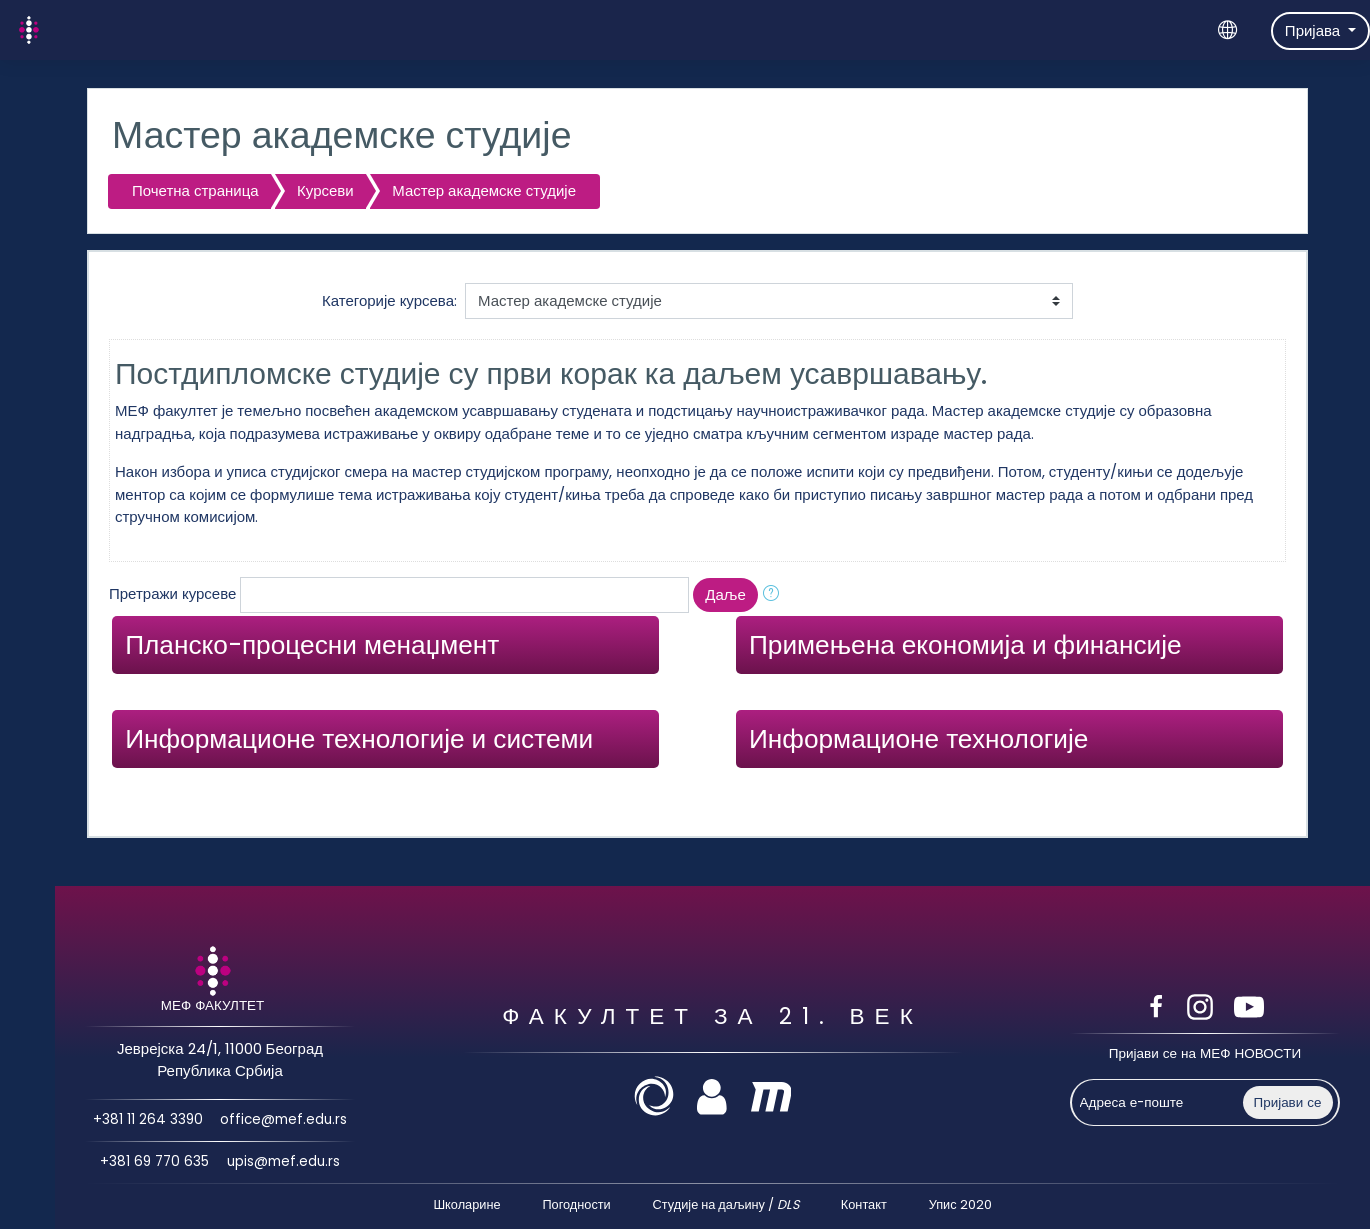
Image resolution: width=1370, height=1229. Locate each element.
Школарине (466, 1204)
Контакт (864, 1204)
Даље (725, 594)
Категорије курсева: (389, 300)
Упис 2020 (960, 1204)
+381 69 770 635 (155, 1162)
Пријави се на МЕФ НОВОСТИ (1205, 1053)
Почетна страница (195, 190)
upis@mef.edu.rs (282, 1162)
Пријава (1314, 30)
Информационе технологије (918, 738)
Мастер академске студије (484, 190)
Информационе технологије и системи (359, 738)
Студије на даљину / (726, 1204)
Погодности (576, 1204)
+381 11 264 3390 (147, 1119)
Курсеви (325, 190)
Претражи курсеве (172, 593)
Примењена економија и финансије (965, 644)
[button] (775, 595)
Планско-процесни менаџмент (312, 644)
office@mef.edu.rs (283, 1119)
